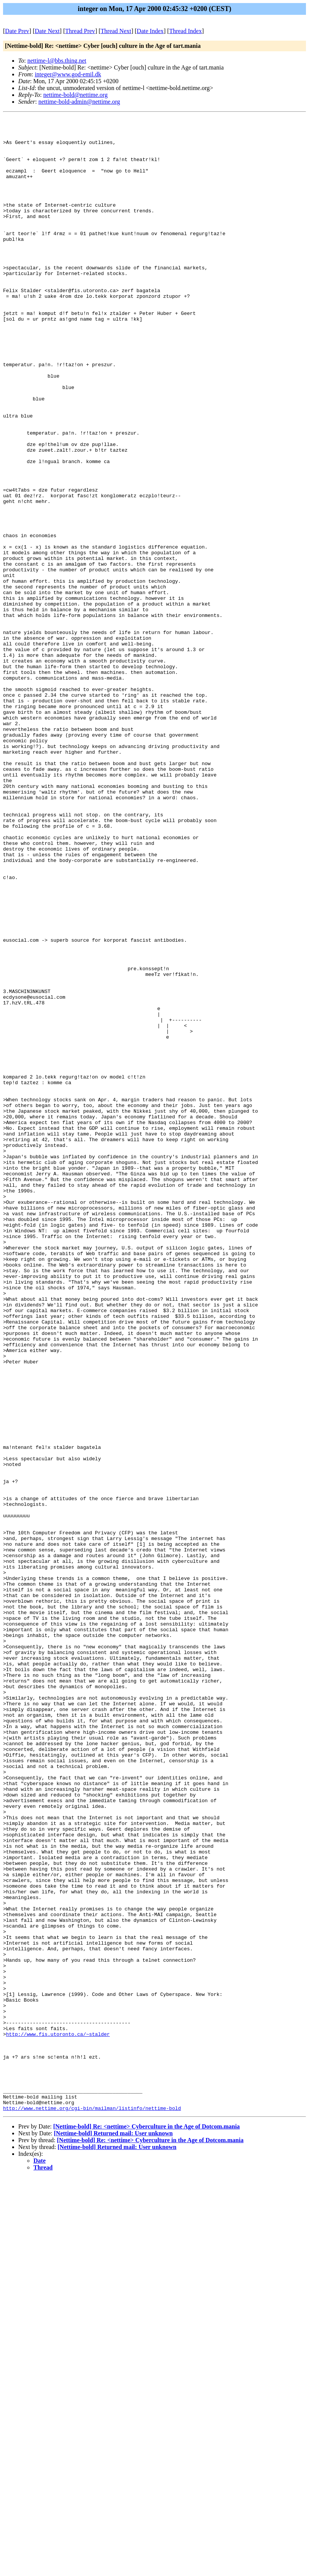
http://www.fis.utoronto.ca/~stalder (58, 2418)
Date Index (150, 31)
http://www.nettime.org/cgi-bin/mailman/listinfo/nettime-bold (92, 2506)
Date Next (47, 31)
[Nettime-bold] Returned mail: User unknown (113, 2532)
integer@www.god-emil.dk (68, 74)
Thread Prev (80, 31)
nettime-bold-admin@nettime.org (79, 101)
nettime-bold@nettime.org (75, 95)
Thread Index (185, 31)
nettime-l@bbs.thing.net (56, 60)
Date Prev (17, 31)
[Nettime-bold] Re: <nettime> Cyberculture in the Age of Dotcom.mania (146, 2525)
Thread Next (116, 31)
